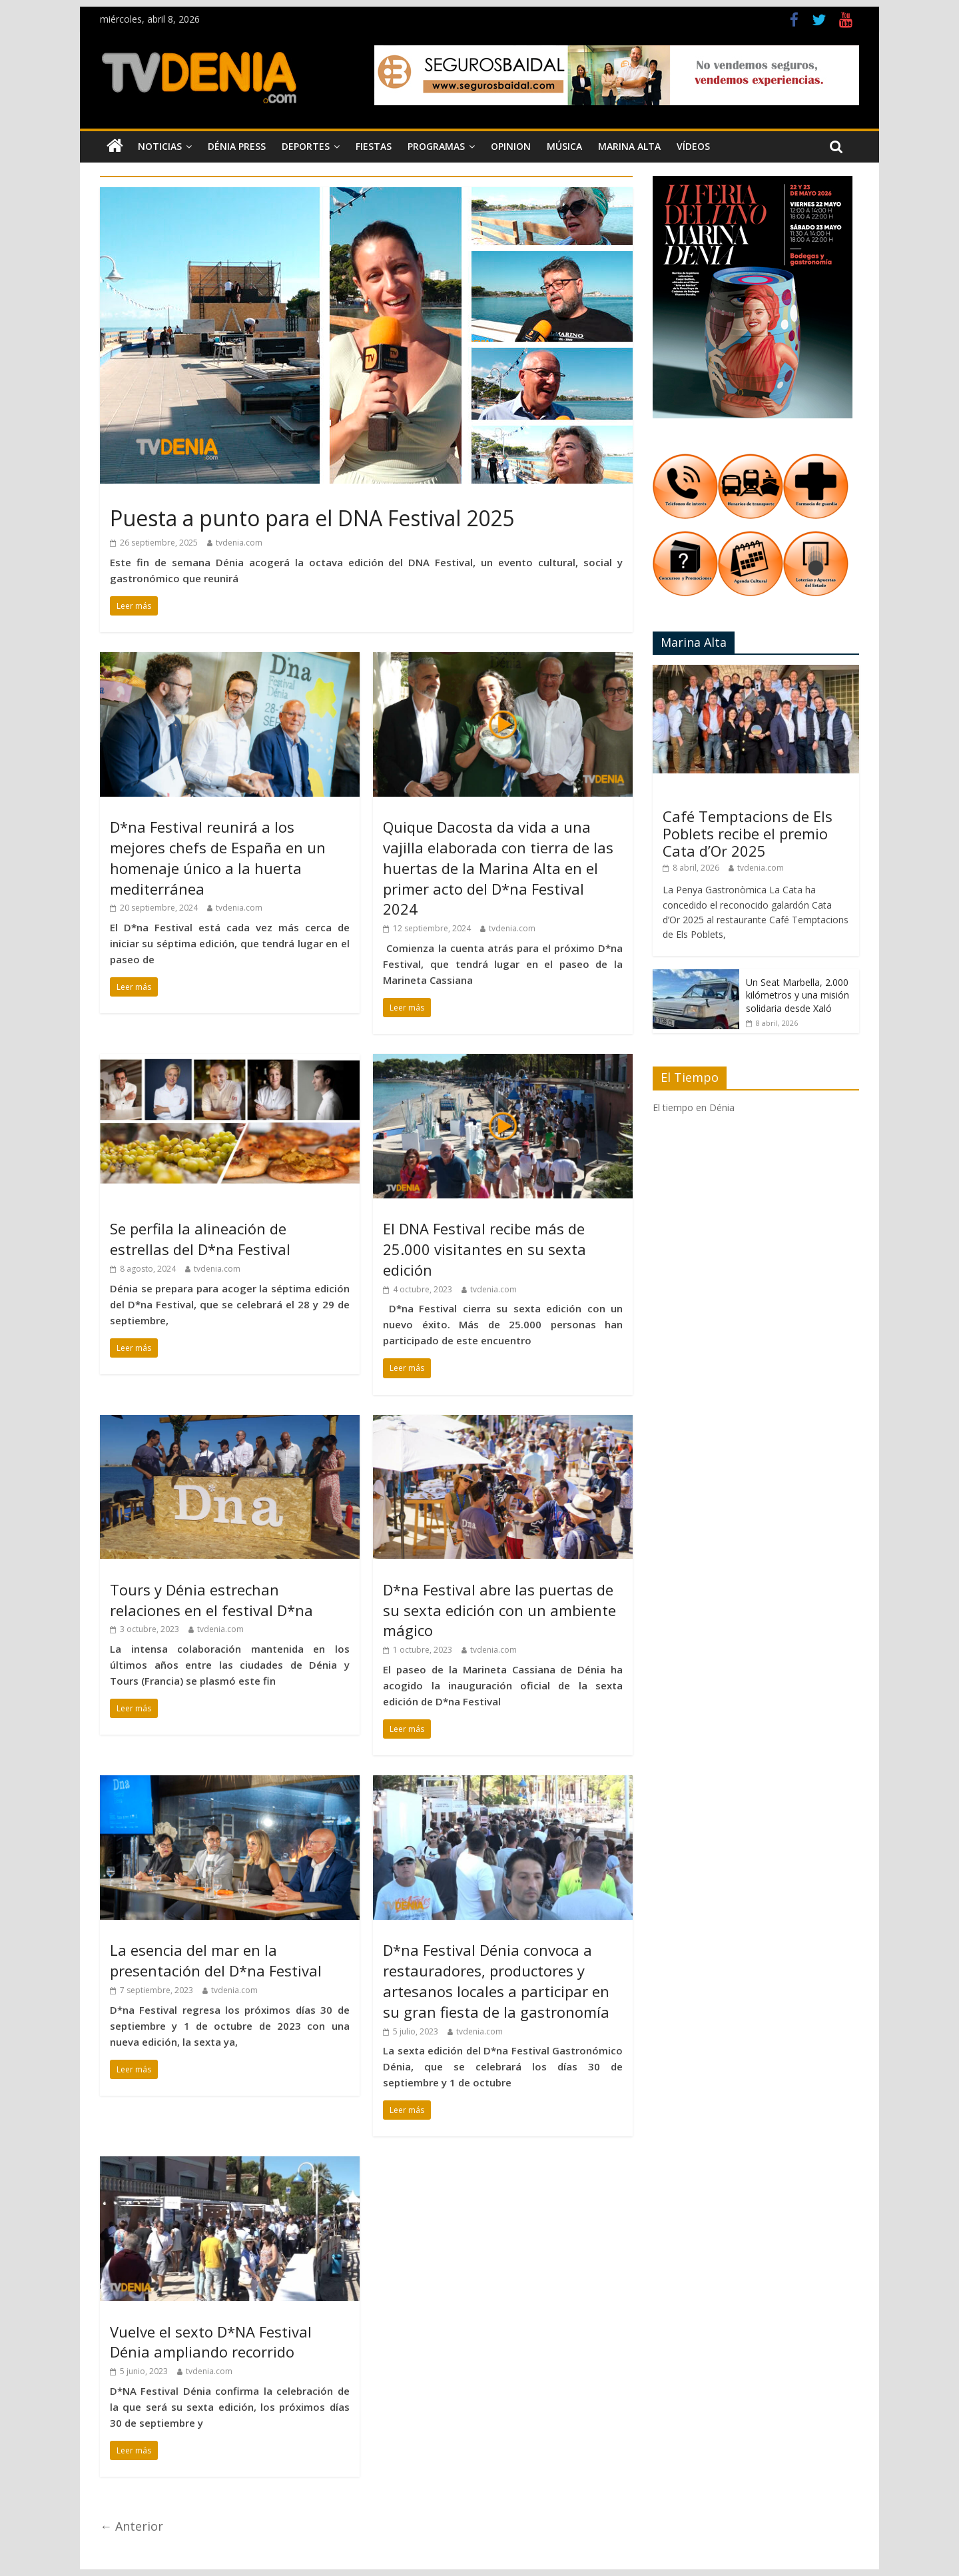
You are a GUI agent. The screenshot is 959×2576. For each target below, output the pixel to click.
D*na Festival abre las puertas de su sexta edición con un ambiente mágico (499, 1610)
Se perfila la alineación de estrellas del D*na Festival (202, 1238)
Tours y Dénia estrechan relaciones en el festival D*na (211, 1599)
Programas (436, 146)
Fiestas (374, 146)
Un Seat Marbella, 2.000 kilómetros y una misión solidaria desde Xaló (797, 995)
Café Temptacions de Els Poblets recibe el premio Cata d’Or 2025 (747, 833)
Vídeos (693, 146)
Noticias (160, 146)
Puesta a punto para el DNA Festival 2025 (312, 518)
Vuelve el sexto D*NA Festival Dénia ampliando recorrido (211, 2342)
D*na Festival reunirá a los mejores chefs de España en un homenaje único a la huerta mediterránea (218, 857)
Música (564, 146)
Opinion (511, 146)
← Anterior (131, 2526)
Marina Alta (629, 146)
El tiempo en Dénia (694, 1107)
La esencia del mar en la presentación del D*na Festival (216, 1960)
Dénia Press (237, 146)
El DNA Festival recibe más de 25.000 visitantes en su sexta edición (484, 1249)
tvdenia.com (239, 542)
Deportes (306, 146)
